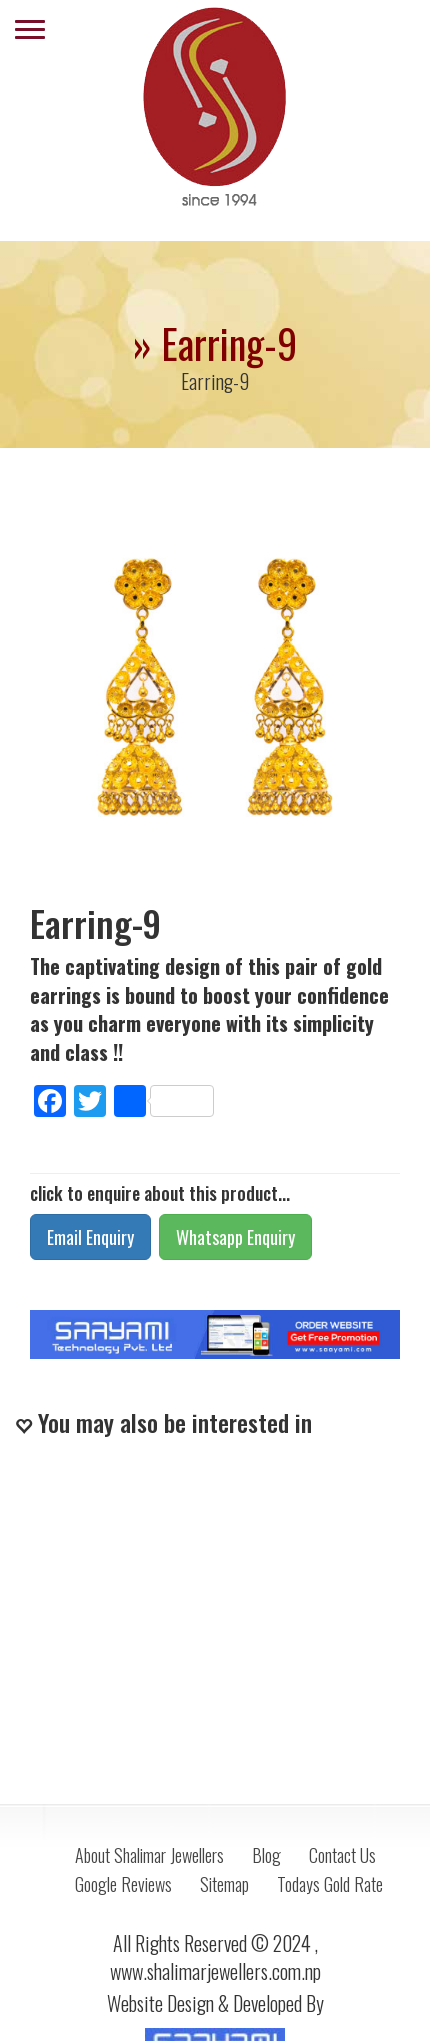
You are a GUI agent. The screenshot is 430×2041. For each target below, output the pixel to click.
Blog (266, 1855)
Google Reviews (123, 1884)
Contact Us (342, 1855)
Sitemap (224, 1884)
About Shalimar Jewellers (149, 1855)
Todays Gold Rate (330, 1884)
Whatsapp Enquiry (235, 1237)
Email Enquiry (90, 1237)
